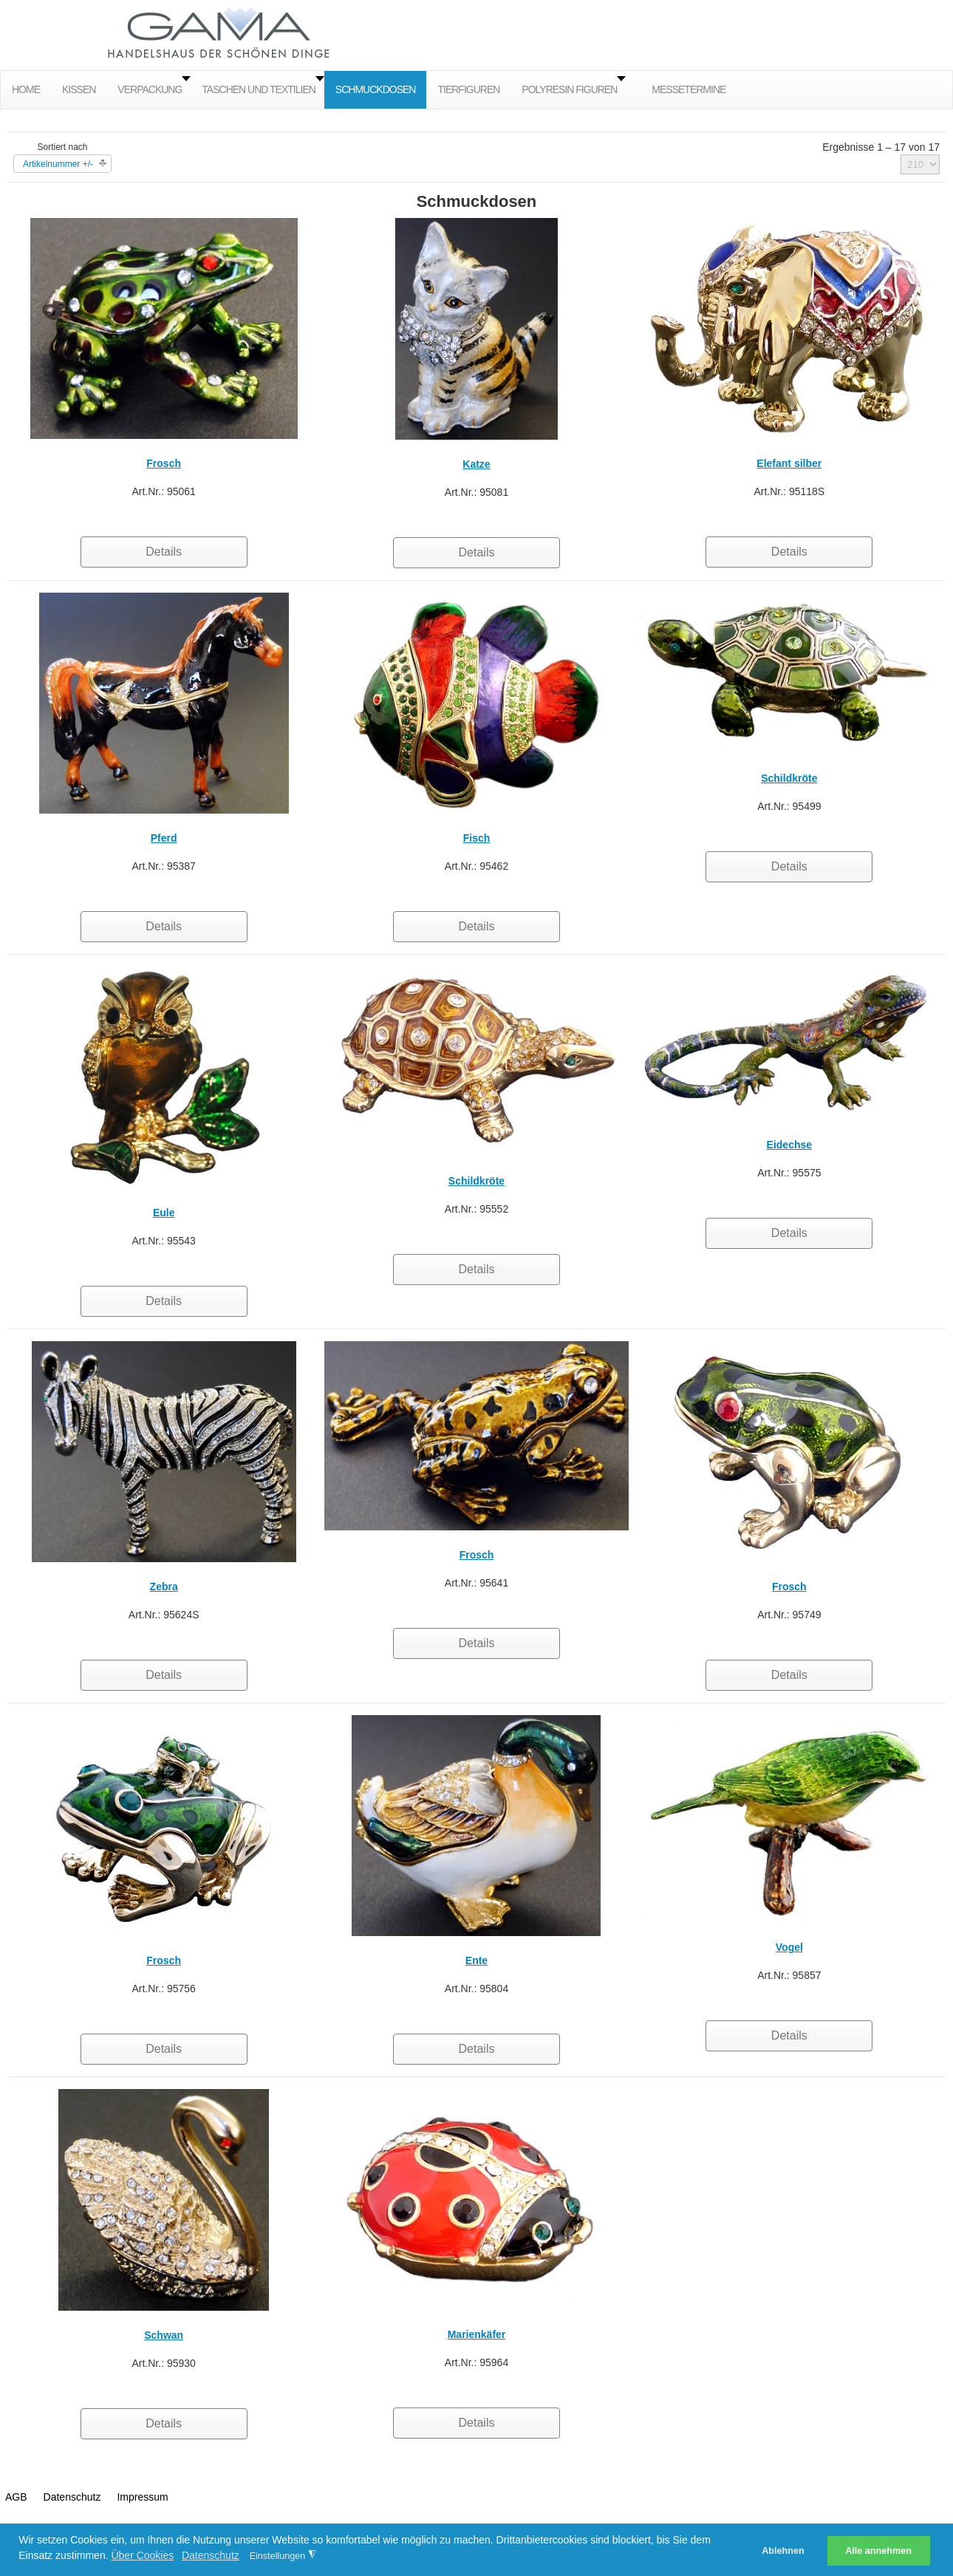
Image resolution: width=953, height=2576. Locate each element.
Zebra (164, 1586)
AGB (16, 2497)
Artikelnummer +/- (58, 164)
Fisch (477, 838)
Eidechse (789, 1145)
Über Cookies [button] (142, 2555)
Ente (476, 1960)
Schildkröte (789, 778)
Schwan (163, 2335)
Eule (164, 1213)
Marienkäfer (477, 2334)
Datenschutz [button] (210, 2555)
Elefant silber (789, 463)
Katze (476, 464)
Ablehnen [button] (783, 2551)
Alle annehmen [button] (878, 2551)
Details (164, 551)
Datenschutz (72, 2497)
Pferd (164, 838)
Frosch (163, 463)
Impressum (142, 2497)
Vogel (789, 1947)
